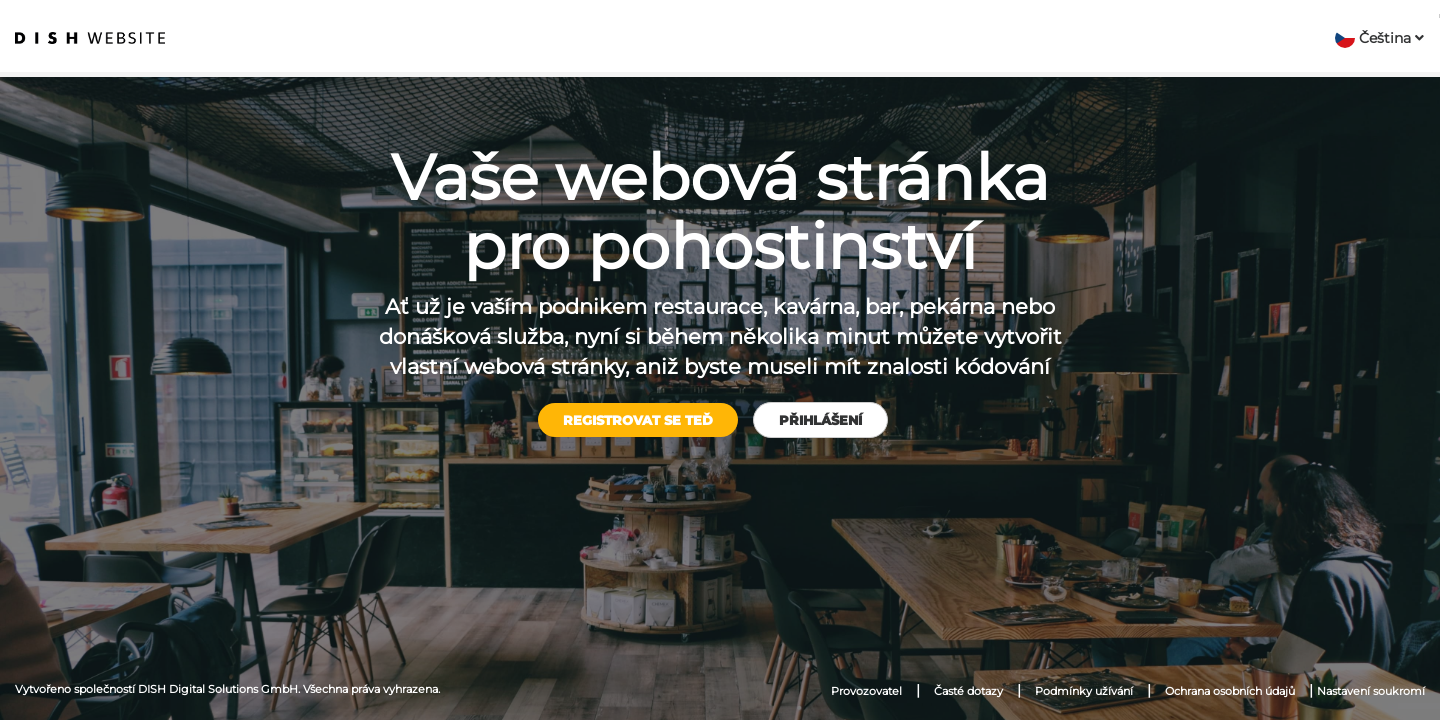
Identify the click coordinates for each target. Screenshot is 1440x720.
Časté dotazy (968, 691)
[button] (1379, 38)
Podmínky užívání (1084, 691)
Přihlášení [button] (820, 420)
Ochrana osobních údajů (1230, 691)
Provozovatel (866, 691)
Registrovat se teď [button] (638, 420)
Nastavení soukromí (1371, 691)
